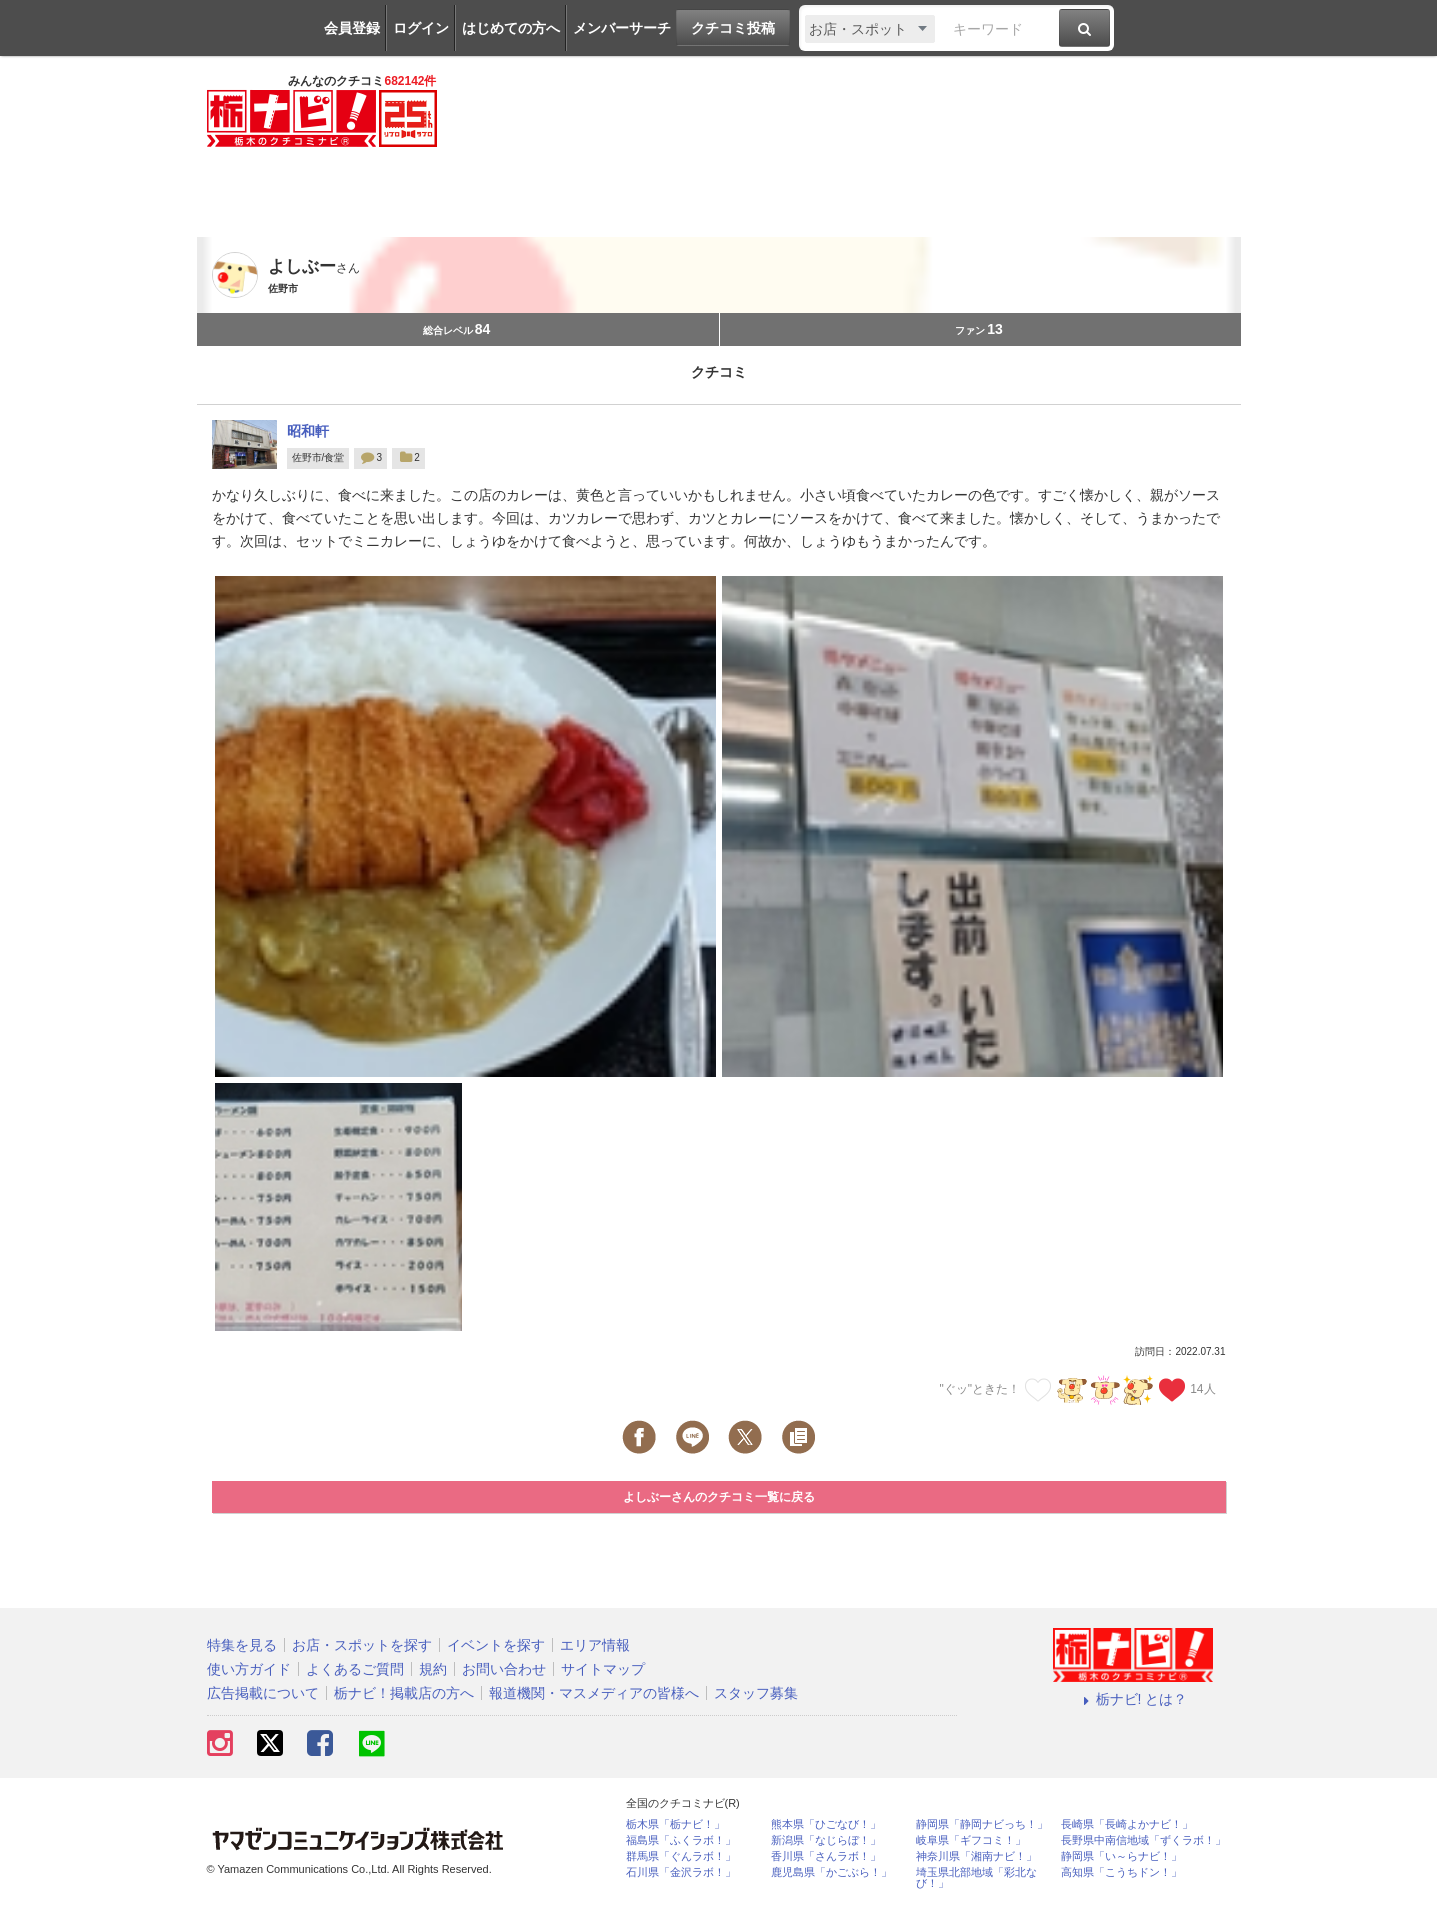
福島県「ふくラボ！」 (681, 1840)
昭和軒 (308, 431)
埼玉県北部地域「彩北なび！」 (976, 1878)
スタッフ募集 (756, 1693)
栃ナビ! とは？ (1133, 1699)
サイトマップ (603, 1669)
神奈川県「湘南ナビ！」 (976, 1856)
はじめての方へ (511, 28)
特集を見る (242, 1645)
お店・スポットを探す (362, 1645)
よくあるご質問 (355, 1669)
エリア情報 (595, 1645)
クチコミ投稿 (733, 28)
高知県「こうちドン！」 (1121, 1872)
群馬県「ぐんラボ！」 (681, 1856)
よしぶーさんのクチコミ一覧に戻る (719, 1497)
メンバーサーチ (622, 28)
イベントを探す (496, 1645)
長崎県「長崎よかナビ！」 (1127, 1824)
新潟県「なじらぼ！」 (826, 1840)
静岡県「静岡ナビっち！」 (982, 1824)
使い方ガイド (249, 1669)
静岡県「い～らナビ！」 (1121, 1856)
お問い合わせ (504, 1669)
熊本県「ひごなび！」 (826, 1824)
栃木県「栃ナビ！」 (675, 1824)
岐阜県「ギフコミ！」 (971, 1840)
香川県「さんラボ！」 (826, 1856)
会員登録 (352, 28)
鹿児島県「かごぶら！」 (831, 1872)
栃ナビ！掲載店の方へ (404, 1693)
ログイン (421, 28)
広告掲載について (263, 1693)
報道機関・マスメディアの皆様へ (594, 1693)
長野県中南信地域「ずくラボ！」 (1143, 1840)
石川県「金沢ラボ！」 (681, 1872)
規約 (433, 1669)
